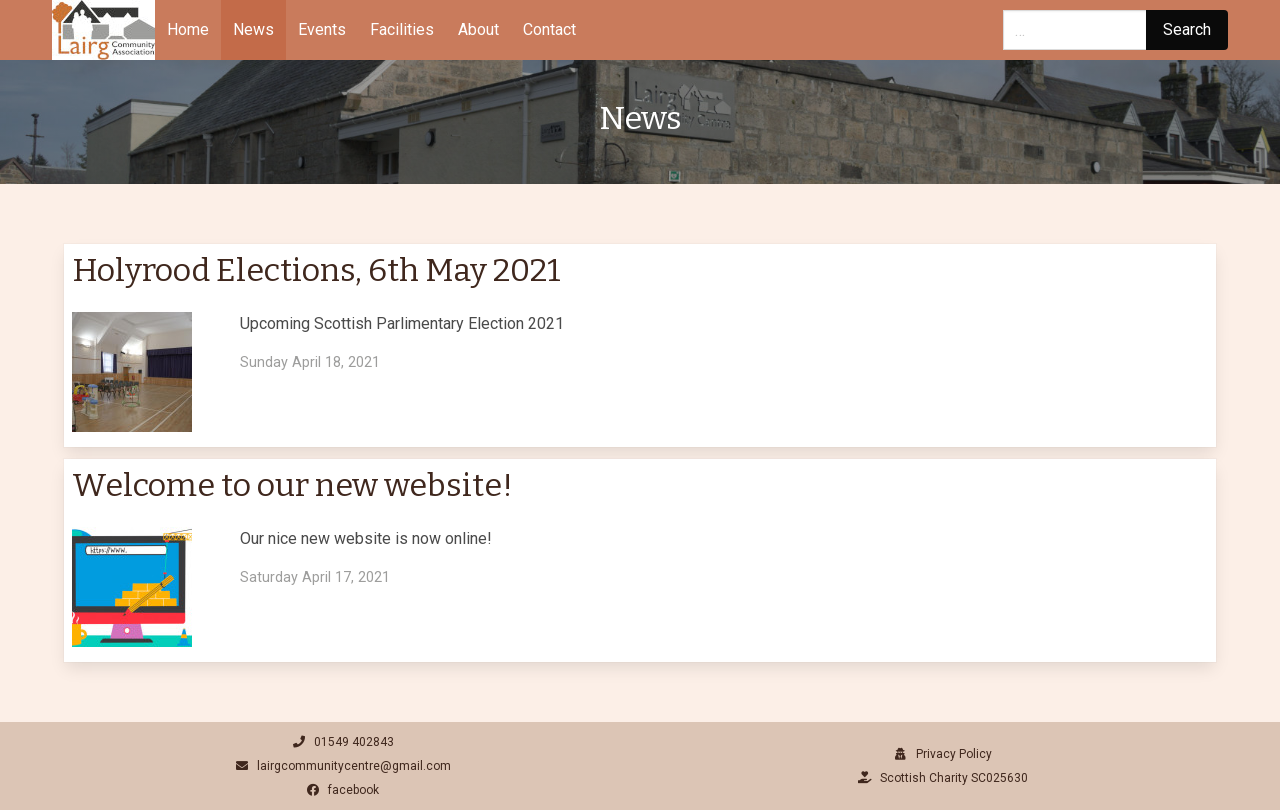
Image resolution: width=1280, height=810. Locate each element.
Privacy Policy (940, 754)
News (253, 29)
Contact (549, 29)
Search (1187, 29)
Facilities (402, 29)
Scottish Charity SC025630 (940, 778)
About (478, 29)
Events (322, 29)
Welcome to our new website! (292, 485)
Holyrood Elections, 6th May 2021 (316, 270)
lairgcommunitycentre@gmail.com (340, 766)
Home (188, 29)
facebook (340, 790)
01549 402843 (340, 742)
